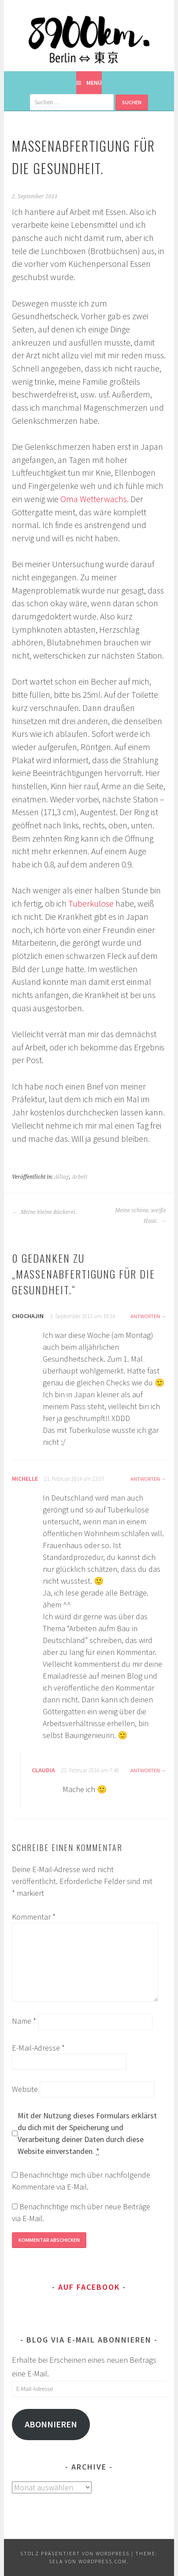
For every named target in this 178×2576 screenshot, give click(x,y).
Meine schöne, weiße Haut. (140, 1215)
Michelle (25, 1479)
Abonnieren (51, 2424)
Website (25, 2089)
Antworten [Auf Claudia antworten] (145, 1770)
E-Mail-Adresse (38, 2048)
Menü (94, 83)
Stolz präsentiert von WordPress (75, 2553)
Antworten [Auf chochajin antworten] (145, 1316)
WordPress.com (102, 2561)
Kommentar (34, 1917)
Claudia (43, 1770)
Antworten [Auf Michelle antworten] (145, 1479)
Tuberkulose (91, 903)
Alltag (61, 1177)
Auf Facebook (89, 2287)
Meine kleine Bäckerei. (44, 1212)
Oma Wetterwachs (93, 499)
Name (24, 2021)
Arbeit (79, 1177)
